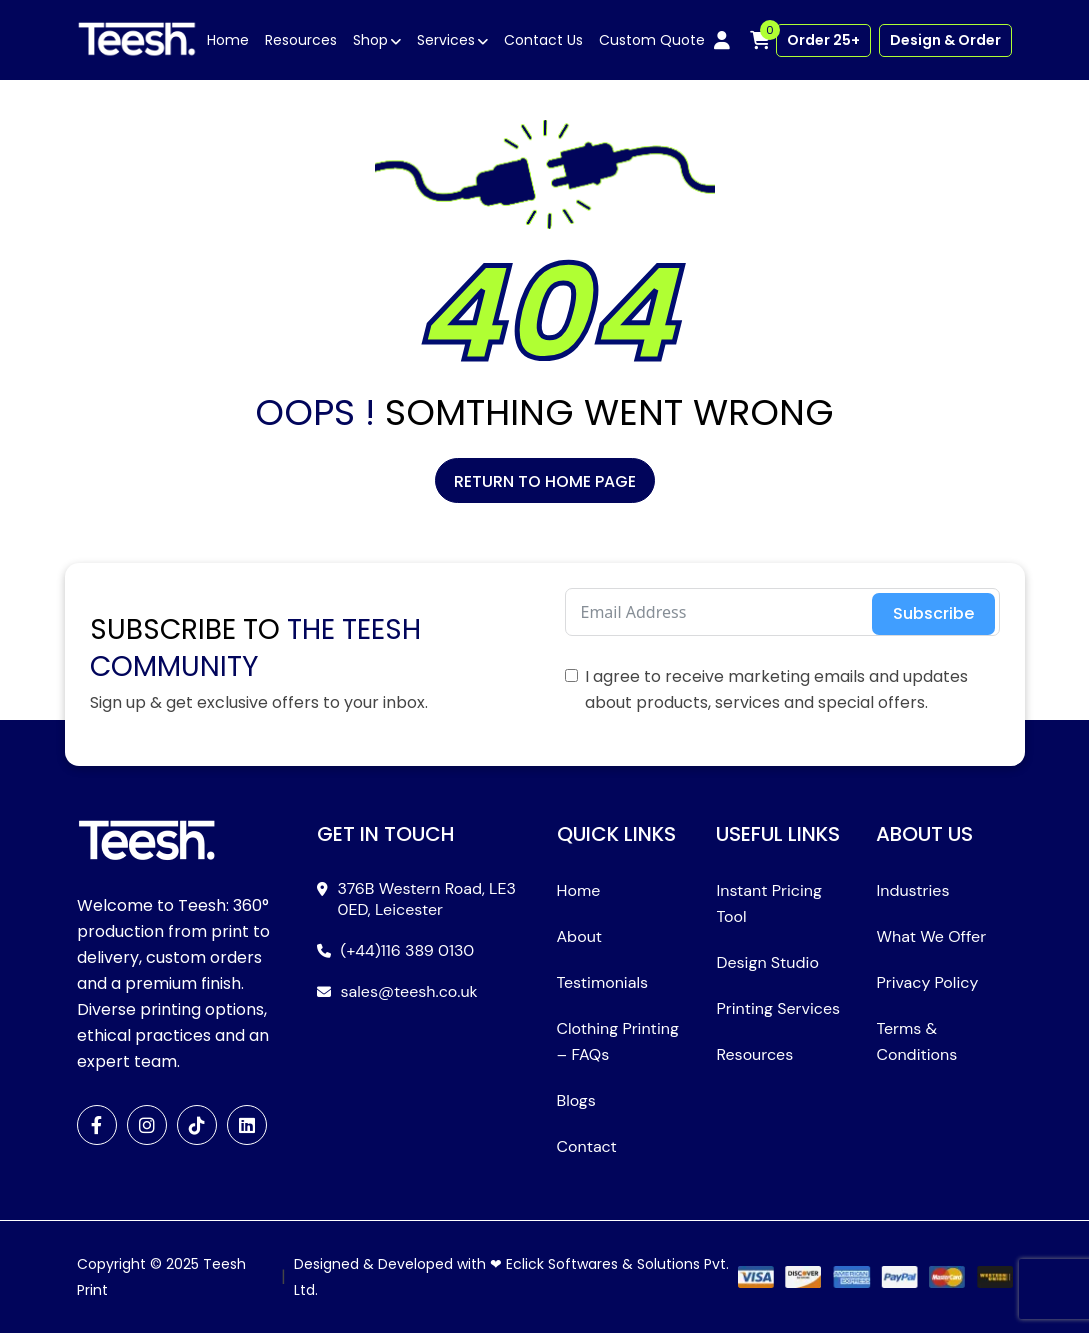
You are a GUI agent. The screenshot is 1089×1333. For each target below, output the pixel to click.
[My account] (722, 40)
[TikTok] (197, 1125)
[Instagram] (147, 1125)
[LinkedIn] (247, 1125)
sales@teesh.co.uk (409, 991)
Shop (370, 40)
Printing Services (778, 1008)
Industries (912, 890)
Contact (587, 1146)
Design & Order (945, 40)
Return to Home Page (545, 481)
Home (228, 40)
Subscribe (933, 613)
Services (446, 40)
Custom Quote (652, 40)
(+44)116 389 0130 (408, 950)
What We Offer (931, 936)
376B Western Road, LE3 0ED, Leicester (427, 899)
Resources (301, 40)
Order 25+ (823, 40)
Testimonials (603, 982)
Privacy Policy (927, 982)
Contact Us (543, 40)
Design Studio (767, 962)
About (580, 936)
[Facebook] (97, 1125)
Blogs (576, 1100)
